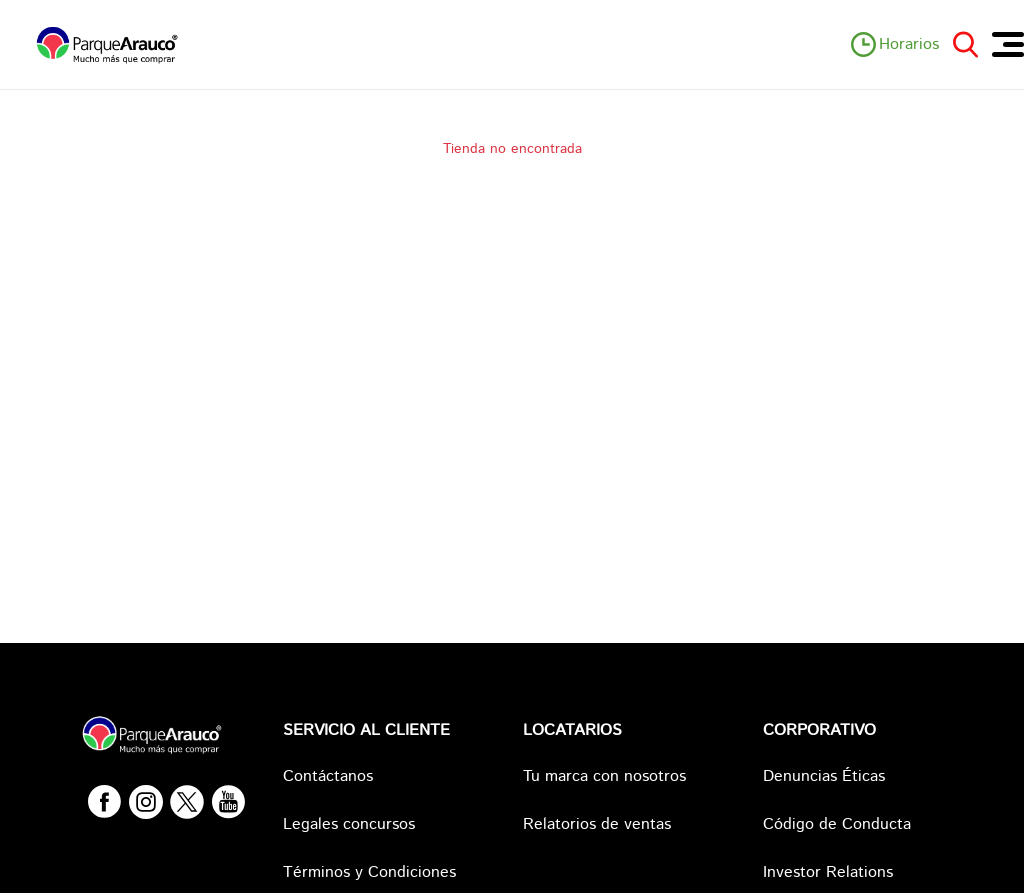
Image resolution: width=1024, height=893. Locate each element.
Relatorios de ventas (597, 824)
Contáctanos (328, 776)
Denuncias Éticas (824, 776)
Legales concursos (349, 824)
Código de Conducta (837, 824)
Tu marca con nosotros (604, 776)
